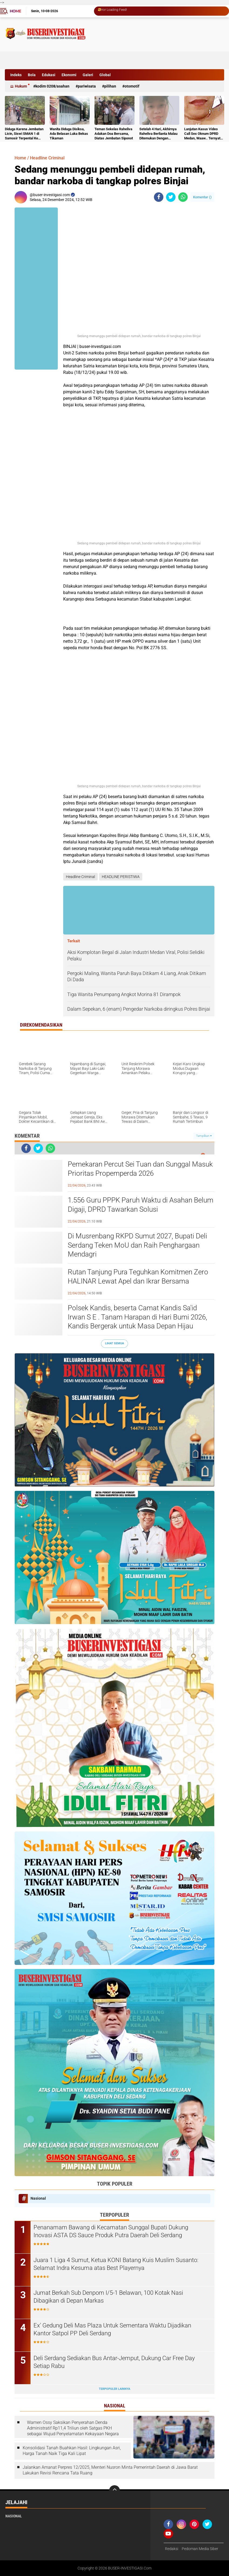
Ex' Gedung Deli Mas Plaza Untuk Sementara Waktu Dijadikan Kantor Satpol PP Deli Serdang (112, 2329)
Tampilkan (204, 1136)
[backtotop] (114, 2490)
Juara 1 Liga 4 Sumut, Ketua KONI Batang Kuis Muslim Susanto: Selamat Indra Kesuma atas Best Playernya (115, 2264)
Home (15, 11)
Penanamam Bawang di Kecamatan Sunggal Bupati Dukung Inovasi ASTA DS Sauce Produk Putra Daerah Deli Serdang (110, 2231)
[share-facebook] (158, 197)
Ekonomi (69, 75)
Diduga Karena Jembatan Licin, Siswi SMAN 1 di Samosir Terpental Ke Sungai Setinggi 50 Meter (24, 134)
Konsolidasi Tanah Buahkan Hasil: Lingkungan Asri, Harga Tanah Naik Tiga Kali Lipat (72, 2450)
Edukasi (48, 75)
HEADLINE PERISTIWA (121, 877)
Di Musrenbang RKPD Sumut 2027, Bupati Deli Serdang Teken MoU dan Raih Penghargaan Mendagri (137, 1245)
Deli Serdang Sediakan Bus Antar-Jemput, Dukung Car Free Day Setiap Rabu (114, 2362)
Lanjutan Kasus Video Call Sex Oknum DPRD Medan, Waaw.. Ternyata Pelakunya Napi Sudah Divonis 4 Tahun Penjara (203, 134)
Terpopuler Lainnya (114, 2389)
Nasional (38, 2198)
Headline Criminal (47, 157)
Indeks (16, 75)
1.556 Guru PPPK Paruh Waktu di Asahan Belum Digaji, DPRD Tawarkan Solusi (140, 1204)
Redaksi (171, 2549)
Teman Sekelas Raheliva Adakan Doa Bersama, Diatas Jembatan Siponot (114, 133)
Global (105, 75)
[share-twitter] (171, 197)
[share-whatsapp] (183, 197)
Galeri (88, 75)
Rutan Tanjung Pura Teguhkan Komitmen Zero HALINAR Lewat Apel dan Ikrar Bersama (138, 1276)
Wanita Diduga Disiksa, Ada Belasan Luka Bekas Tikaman (69, 133)
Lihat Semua (114, 1343)
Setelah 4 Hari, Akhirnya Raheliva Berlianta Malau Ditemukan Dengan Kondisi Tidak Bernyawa (158, 134)
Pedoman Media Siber (200, 2549)
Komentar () (202, 197)
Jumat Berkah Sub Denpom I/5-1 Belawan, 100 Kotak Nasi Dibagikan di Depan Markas (108, 2296)
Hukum (21, 86)
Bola (32, 75)
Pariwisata (87, 86)
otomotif (131, 86)
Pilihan (110, 86)
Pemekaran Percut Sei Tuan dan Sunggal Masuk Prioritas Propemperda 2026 (140, 1168)
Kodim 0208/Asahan (52, 86)
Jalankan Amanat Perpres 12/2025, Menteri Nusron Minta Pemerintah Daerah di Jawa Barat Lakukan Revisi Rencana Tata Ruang (110, 2470)
